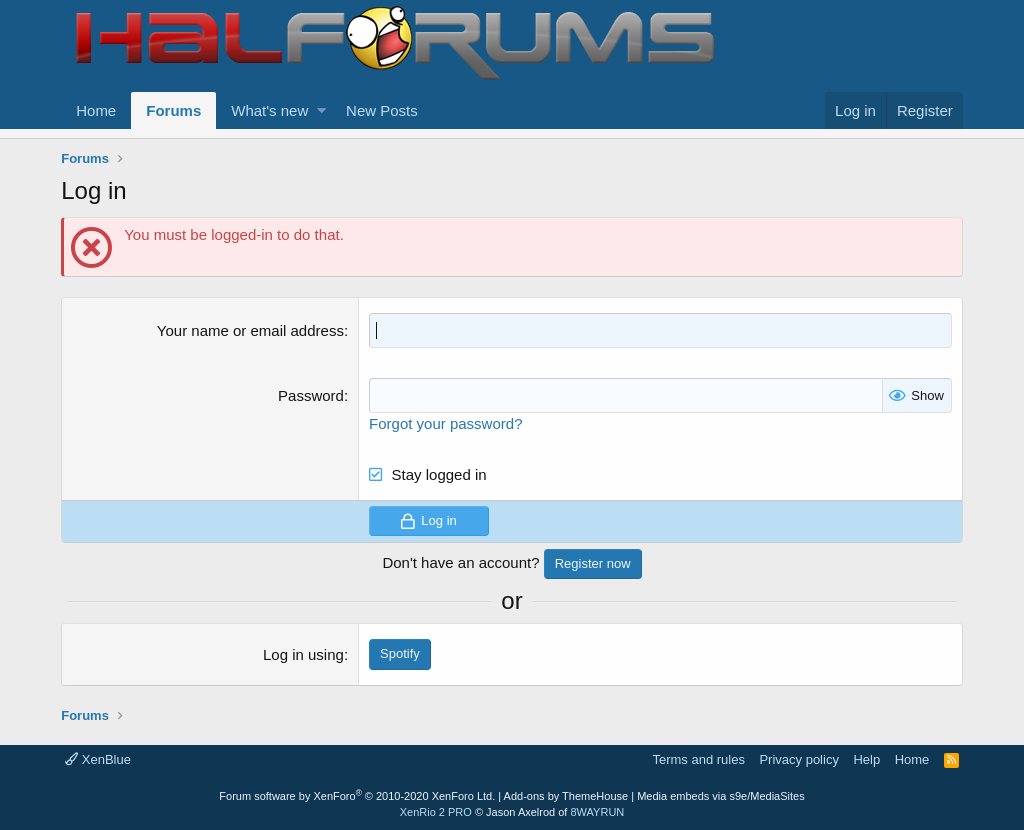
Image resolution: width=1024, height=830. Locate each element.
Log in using (303, 654)
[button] (321, 110)
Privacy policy (798, 759)
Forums (173, 110)
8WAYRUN (597, 812)
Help (866, 759)
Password (311, 395)
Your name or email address (250, 330)
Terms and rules (698, 759)
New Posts (382, 110)
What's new (269, 110)
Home (96, 110)
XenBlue (98, 759)
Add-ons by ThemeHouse (566, 796)
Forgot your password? (445, 423)
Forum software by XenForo (357, 796)
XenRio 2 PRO (436, 812)
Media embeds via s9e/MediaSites (721, 796)
